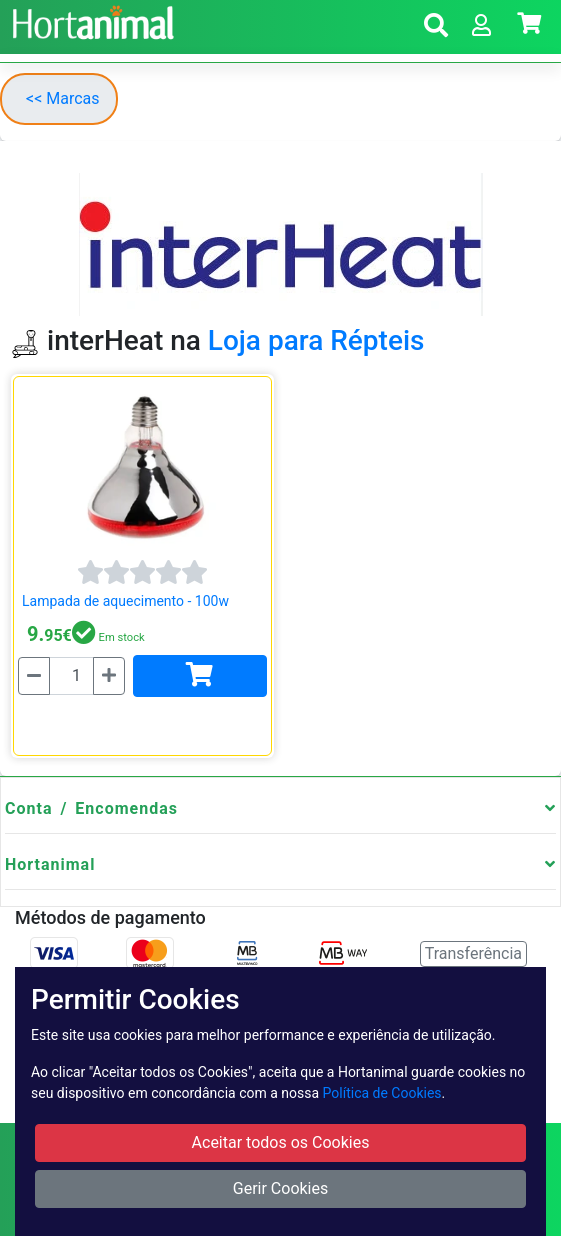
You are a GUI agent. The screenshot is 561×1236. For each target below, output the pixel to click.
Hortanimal (50, 864)
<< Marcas (63, 98)
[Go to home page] (90, 20)
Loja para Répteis (316, 340)
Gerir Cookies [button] (281, 1188)
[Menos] (34, 676)
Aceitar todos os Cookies (281, 1142)
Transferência (473, 953)
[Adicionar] (200, 676)
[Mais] (109, 676)
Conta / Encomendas (91, 808)
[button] (436, 28)
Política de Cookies (382, 1093)
